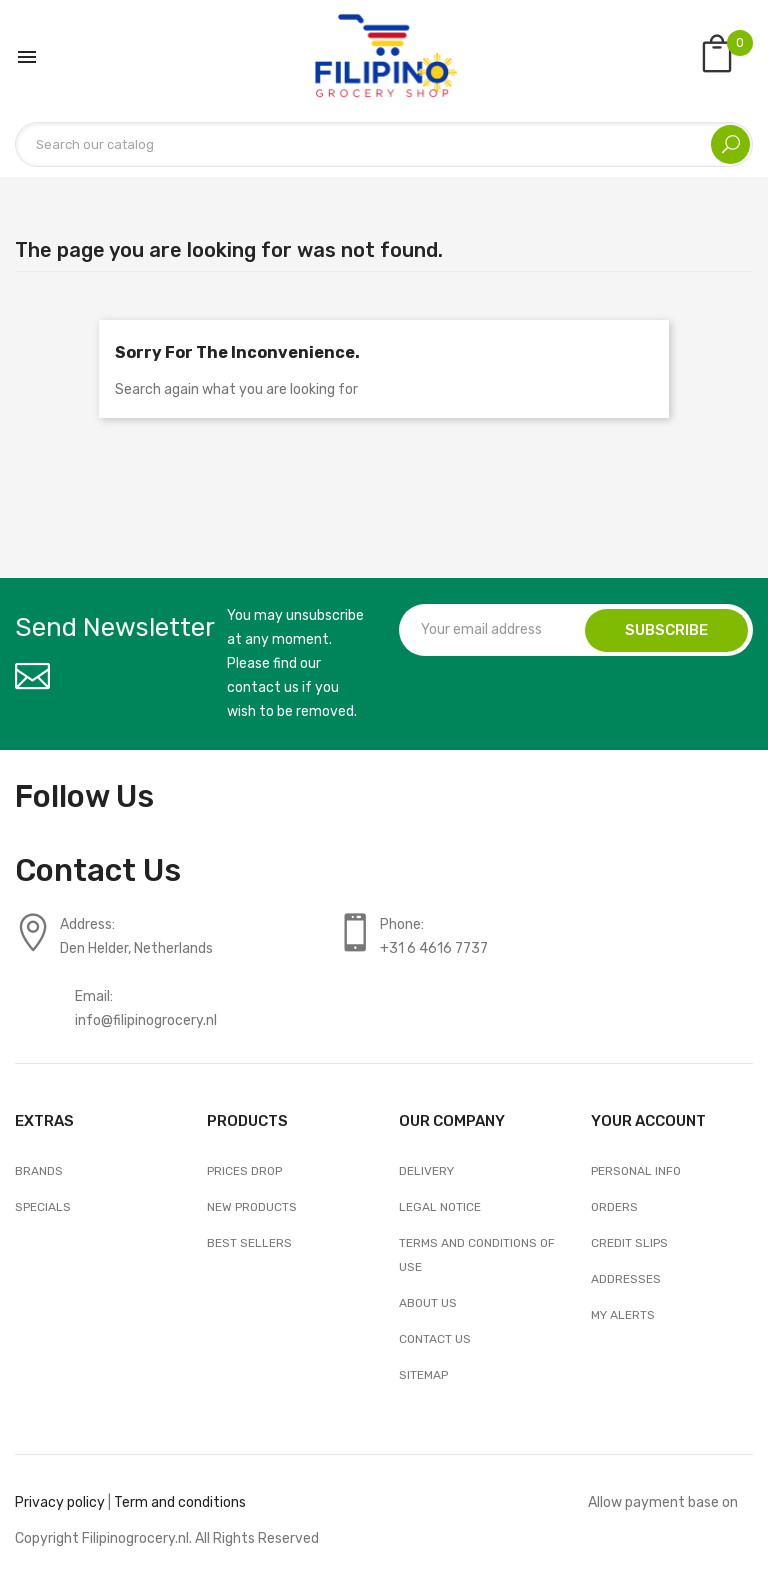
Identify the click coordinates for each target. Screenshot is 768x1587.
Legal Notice (440, 1207)
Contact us (435, 1339)
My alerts (623, 1315)
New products (252, 1207)
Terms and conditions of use (477, 1255)
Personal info (636, 1171)
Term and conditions (180, 1502)
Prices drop (244, 1171)
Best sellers (249, 1243)
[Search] (384, 144)
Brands (39, 1171)
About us (428, 1303)
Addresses (626, 1279)
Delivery (426, 1171)
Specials (43, 1207)
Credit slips (629, 1243)
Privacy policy (60, 1502)
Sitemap (423, 1375)
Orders (614, 1207)
